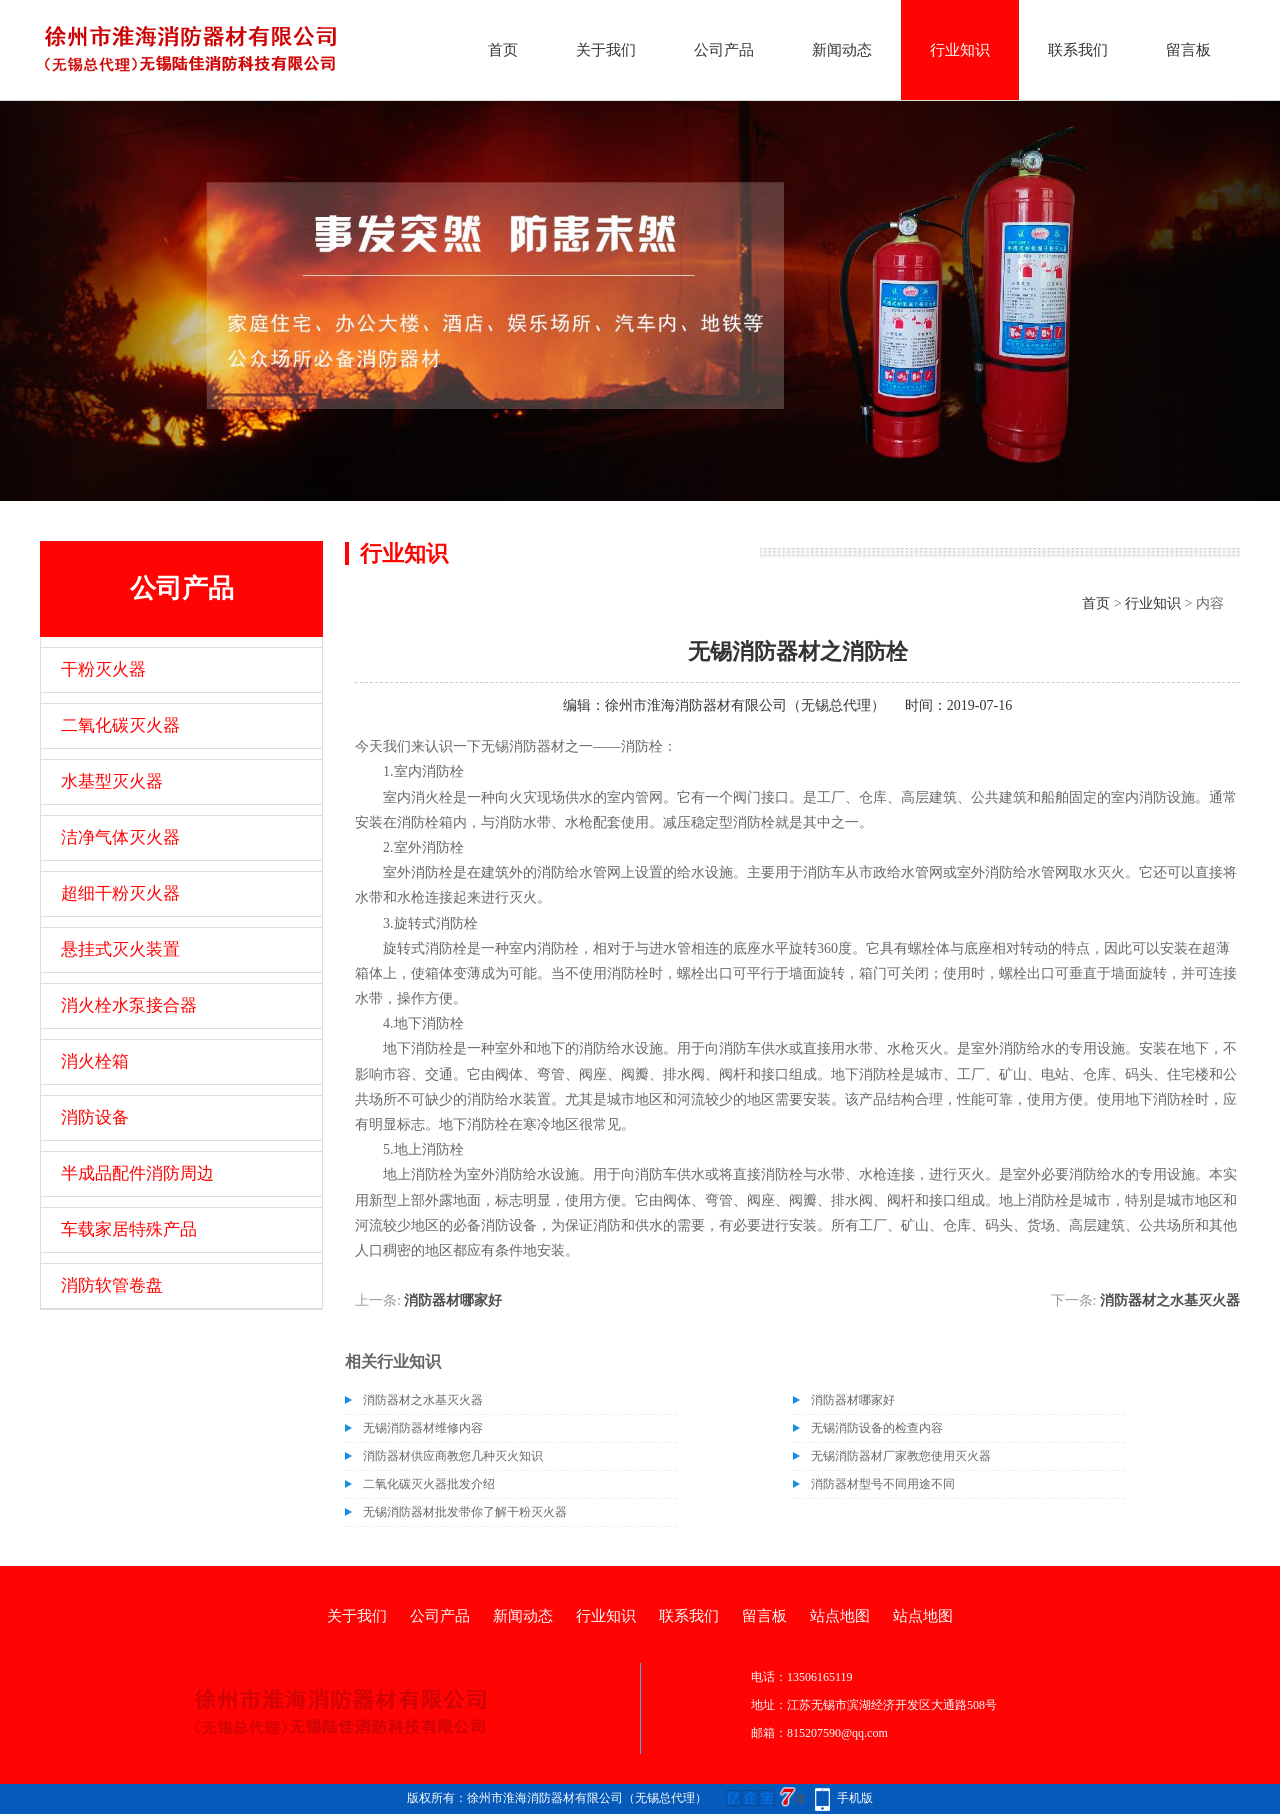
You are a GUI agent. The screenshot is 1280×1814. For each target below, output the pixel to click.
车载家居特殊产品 (129, 1229)
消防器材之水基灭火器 (1170, 1300)
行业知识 (960, 50)
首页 (503, 50)
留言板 (1188, 50)
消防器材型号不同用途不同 (883, 1484)
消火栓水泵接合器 (129, 1005)
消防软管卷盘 (112, 1285)
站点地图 (840, 1616)
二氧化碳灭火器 (120, 725)
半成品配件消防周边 (137, 1173)
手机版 (855, 1798)
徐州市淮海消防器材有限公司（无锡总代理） (745, 705)
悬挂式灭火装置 (120, 949)
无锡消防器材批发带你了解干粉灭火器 (465, 1512)
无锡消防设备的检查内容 (877, 1428)
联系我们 (1078, 50)
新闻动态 (842, 50)
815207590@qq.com (837, 1733)
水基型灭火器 (112, 781)
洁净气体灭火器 (120, 837)
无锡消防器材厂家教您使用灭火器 (901, 1456)
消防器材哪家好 (453, 1300)
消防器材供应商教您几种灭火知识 (453, 1456)
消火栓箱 (95, 1061)
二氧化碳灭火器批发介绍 (429, 1484)
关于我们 (606, 50)
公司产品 (724, 50)
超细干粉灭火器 (120, 893)
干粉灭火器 (103, 669)
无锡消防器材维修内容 (423, 1428)
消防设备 (95, 1117)
